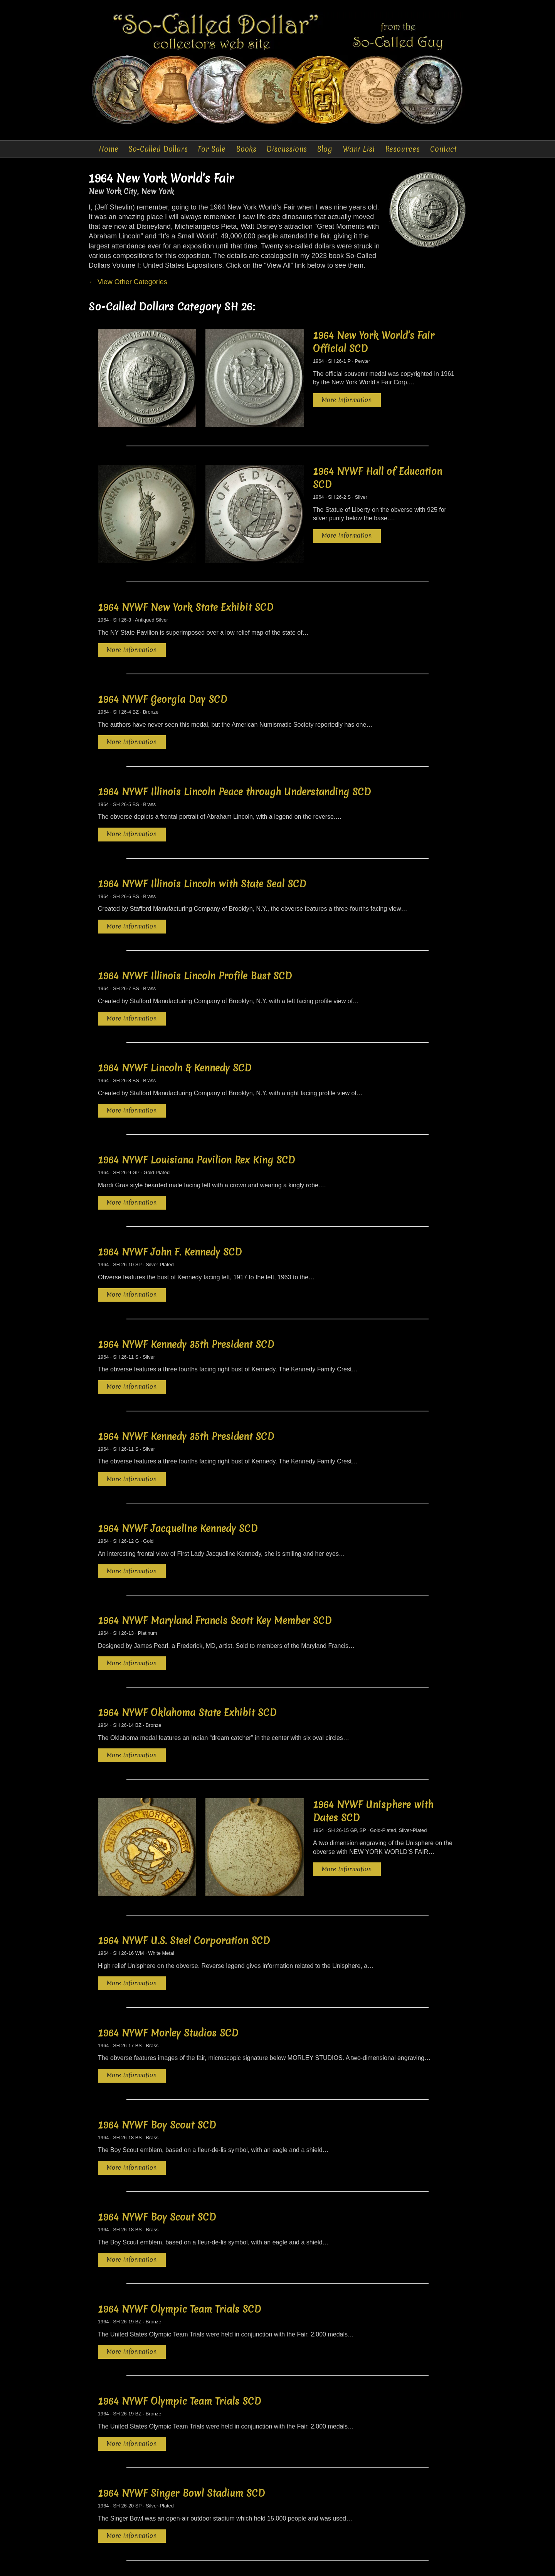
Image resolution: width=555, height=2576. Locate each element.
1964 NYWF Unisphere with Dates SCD (356, 1748)
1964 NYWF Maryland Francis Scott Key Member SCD (214, 1567)
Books (245, 149)
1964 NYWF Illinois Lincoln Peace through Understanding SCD (234, 749)
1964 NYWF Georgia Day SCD (162, 658)
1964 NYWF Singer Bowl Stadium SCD (181, 2408)
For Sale (211, 149)
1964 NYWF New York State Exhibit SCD (185, 567)
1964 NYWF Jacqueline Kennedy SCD (177, 1476)
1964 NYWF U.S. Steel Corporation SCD (184, 1863)
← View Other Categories (128, 283)
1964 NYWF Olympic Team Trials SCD (179, 2226)
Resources (402, 149)
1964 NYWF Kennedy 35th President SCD (186, 1294)
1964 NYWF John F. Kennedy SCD (170, 1203)
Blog (325, 149)
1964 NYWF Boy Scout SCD (157, 2044)
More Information (307, 389)
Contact (443, 149)
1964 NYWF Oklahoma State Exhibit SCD (187, 1657)
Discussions (286, 149)
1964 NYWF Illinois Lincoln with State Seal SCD (202, 839)
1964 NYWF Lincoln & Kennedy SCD (174, 1021)
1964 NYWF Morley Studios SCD (168, 1954)
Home (108, 149)
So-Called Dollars (157, 149)
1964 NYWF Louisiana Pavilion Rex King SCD (196, 1112)
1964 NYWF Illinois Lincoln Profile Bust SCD (195, 930)
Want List (359, 149)
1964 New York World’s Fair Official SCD (360, 337)
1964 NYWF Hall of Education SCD (346, 452)
